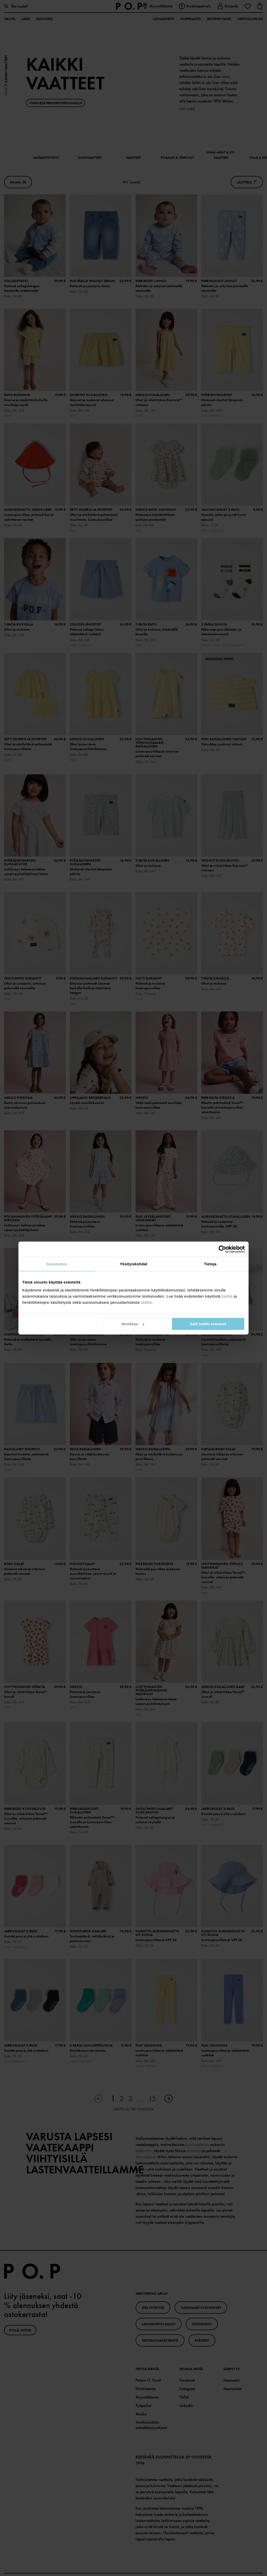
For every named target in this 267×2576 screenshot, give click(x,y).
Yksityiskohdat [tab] (133, 1264)
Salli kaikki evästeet (208, 1324)
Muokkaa (133, 1324)
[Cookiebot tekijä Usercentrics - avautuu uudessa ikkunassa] (222, 1249)
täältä (227, 1296)
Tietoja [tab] (210, 1264)
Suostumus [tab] (57, 1264)
